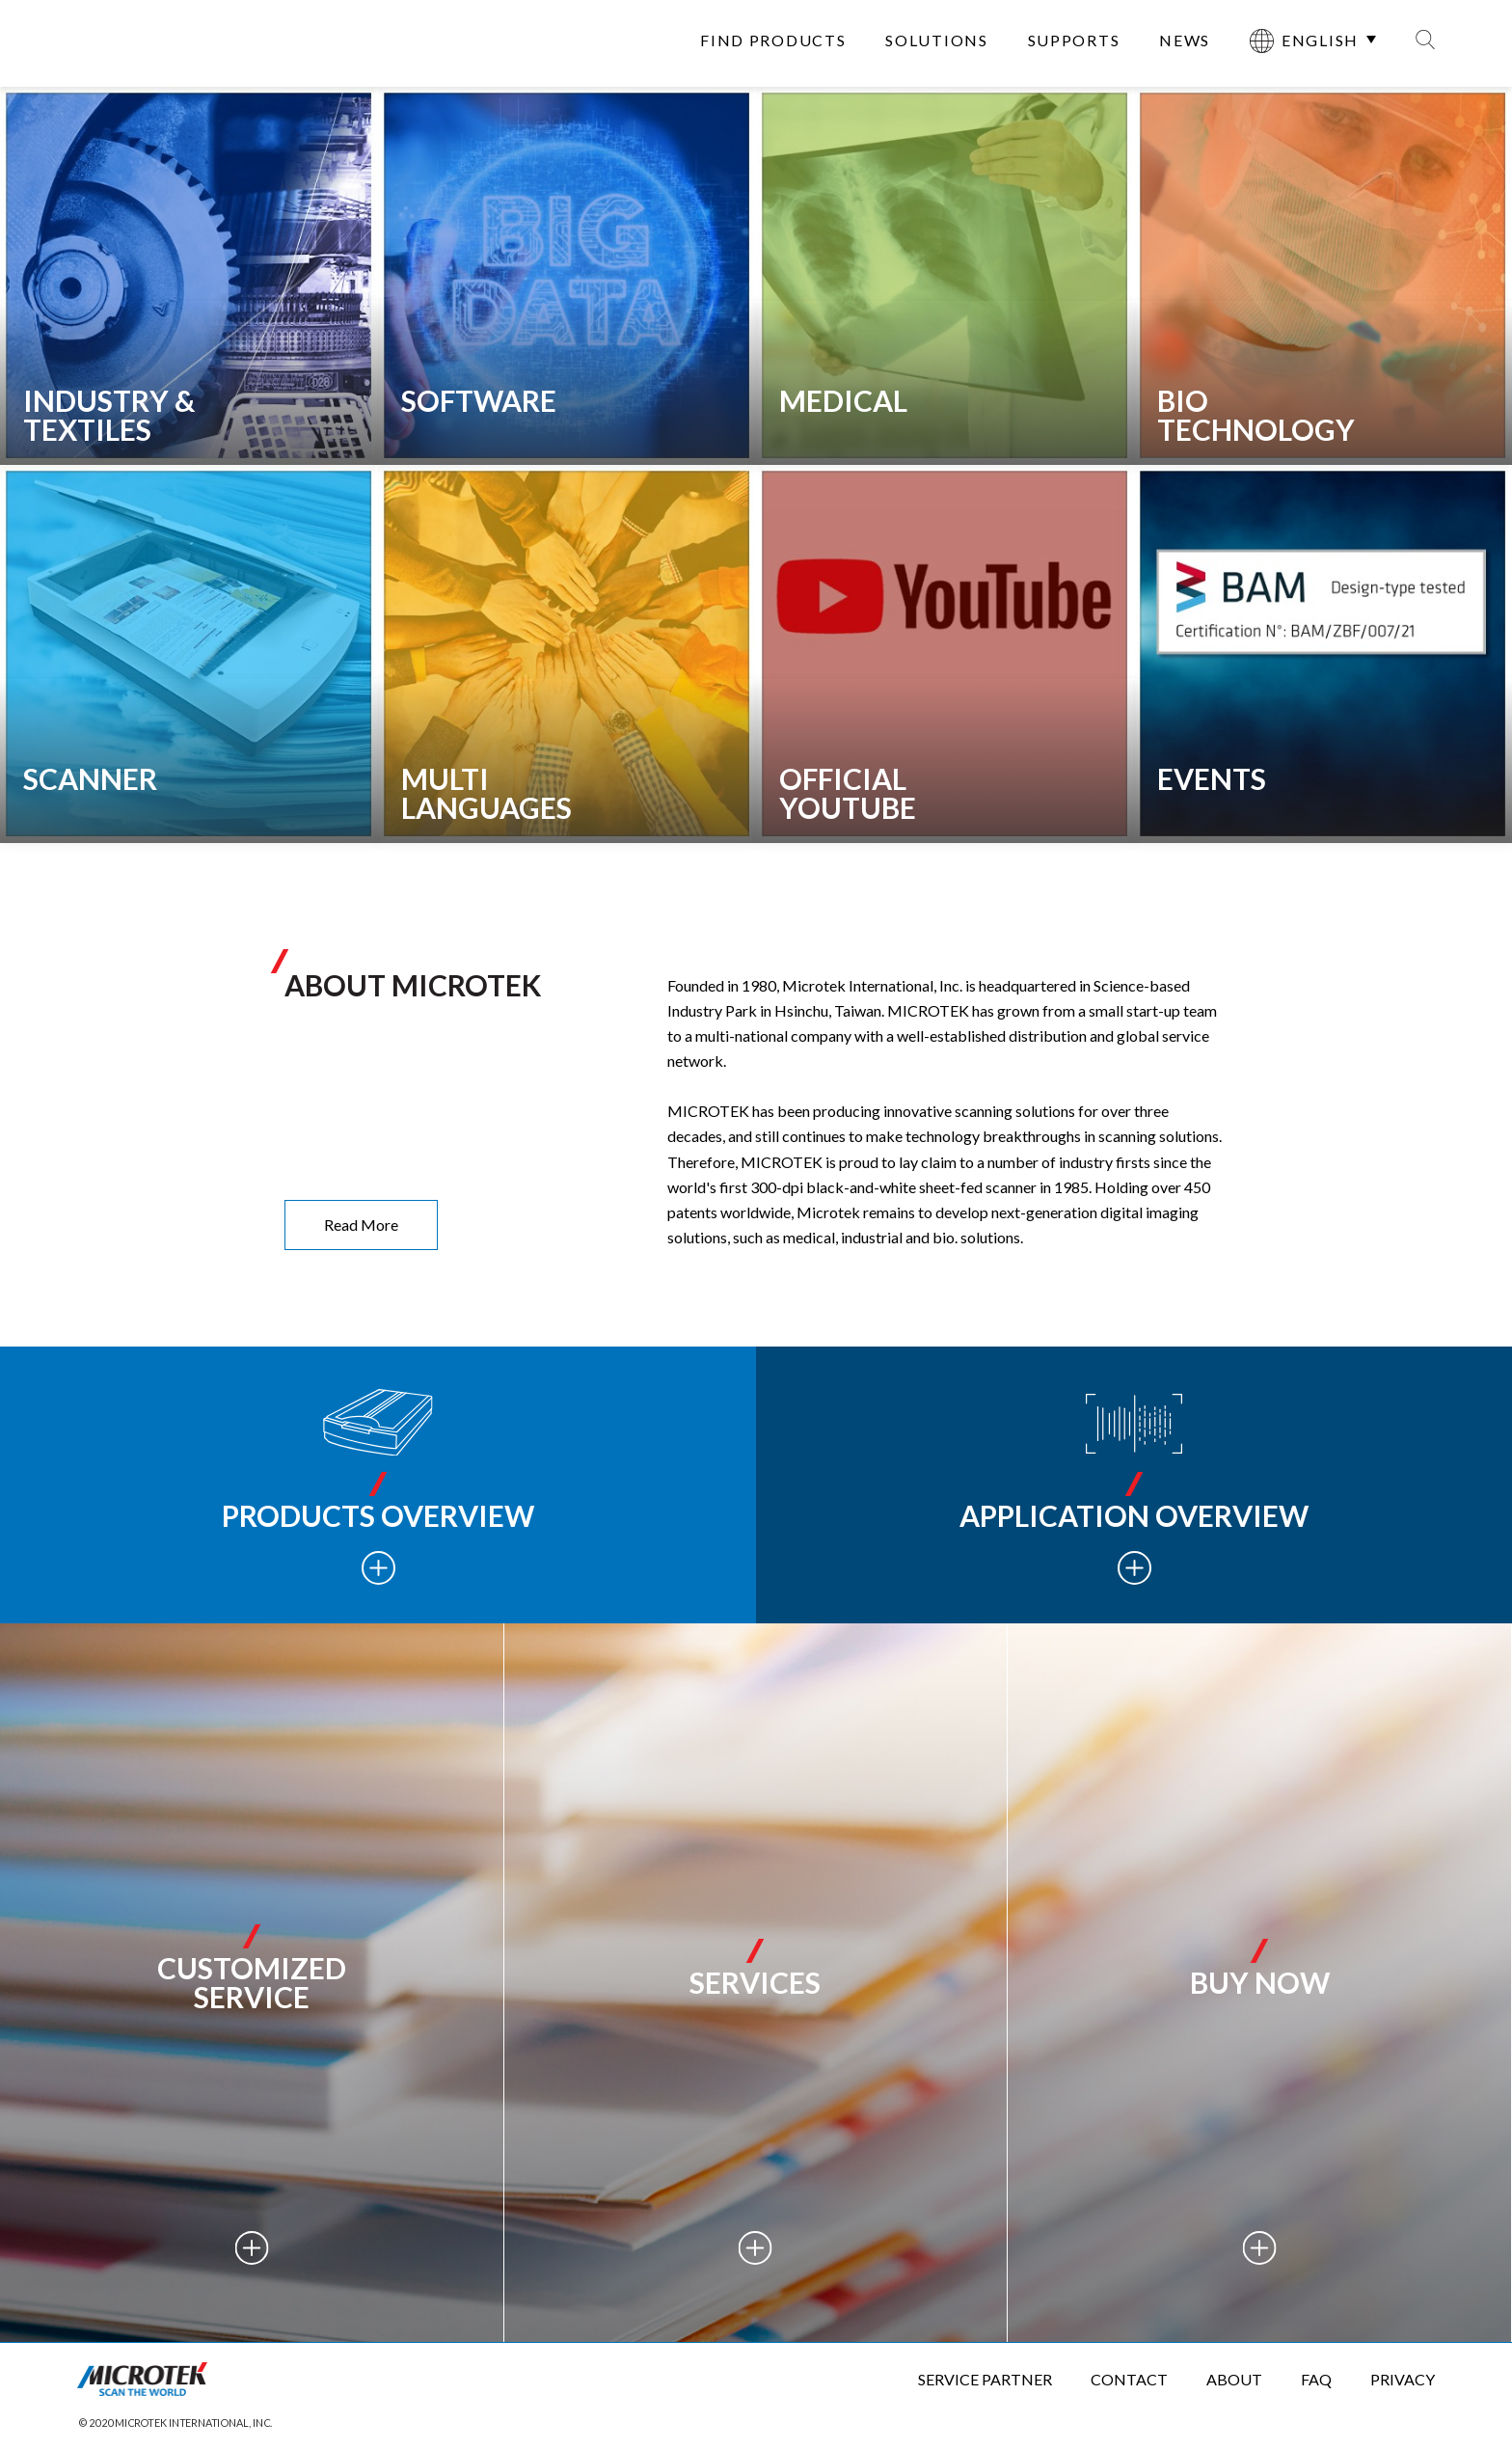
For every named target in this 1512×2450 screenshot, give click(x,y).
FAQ (1316, 2379)
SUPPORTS (1074, 40)
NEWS (1184, 40)
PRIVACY (1402, 2379)
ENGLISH (1304, 41)
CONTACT (1129, 2379)
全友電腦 (150, 43)
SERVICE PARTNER (985, 2379)
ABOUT (1234, 2379)
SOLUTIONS (936, 40)
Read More (361, 1224)
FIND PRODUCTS (773, 40)
